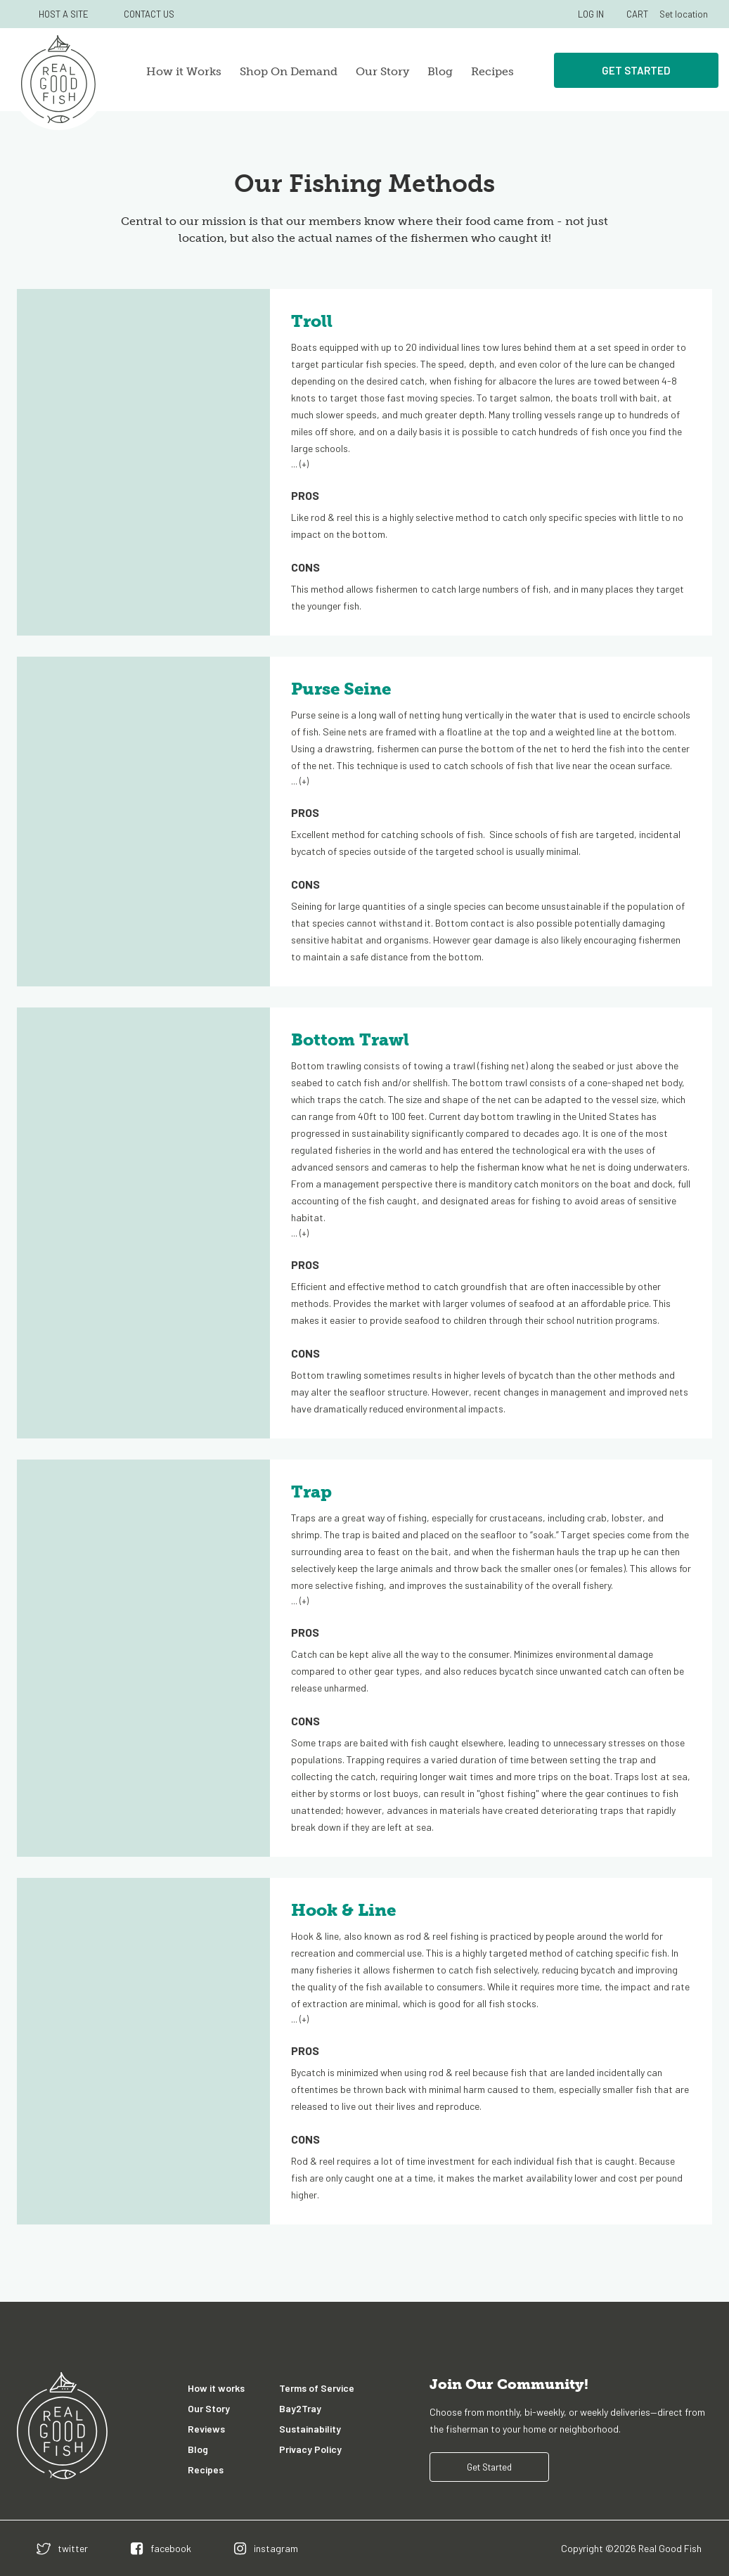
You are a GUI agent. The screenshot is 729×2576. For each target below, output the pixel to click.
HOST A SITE (64, 14)
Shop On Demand (288, 71)
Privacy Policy (310, 2449)
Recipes (492, 71)
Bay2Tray (300, 2408)
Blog (440, 71)
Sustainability (310, 2429)
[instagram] (266, 2548)
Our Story (382, 71)
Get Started (636, 70)
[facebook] (161, 2548)
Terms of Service (316, 2388)
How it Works (183, 71)
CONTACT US (149, 14)
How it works (216, 2388)
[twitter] (62, 2548)
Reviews (206, 2429)
